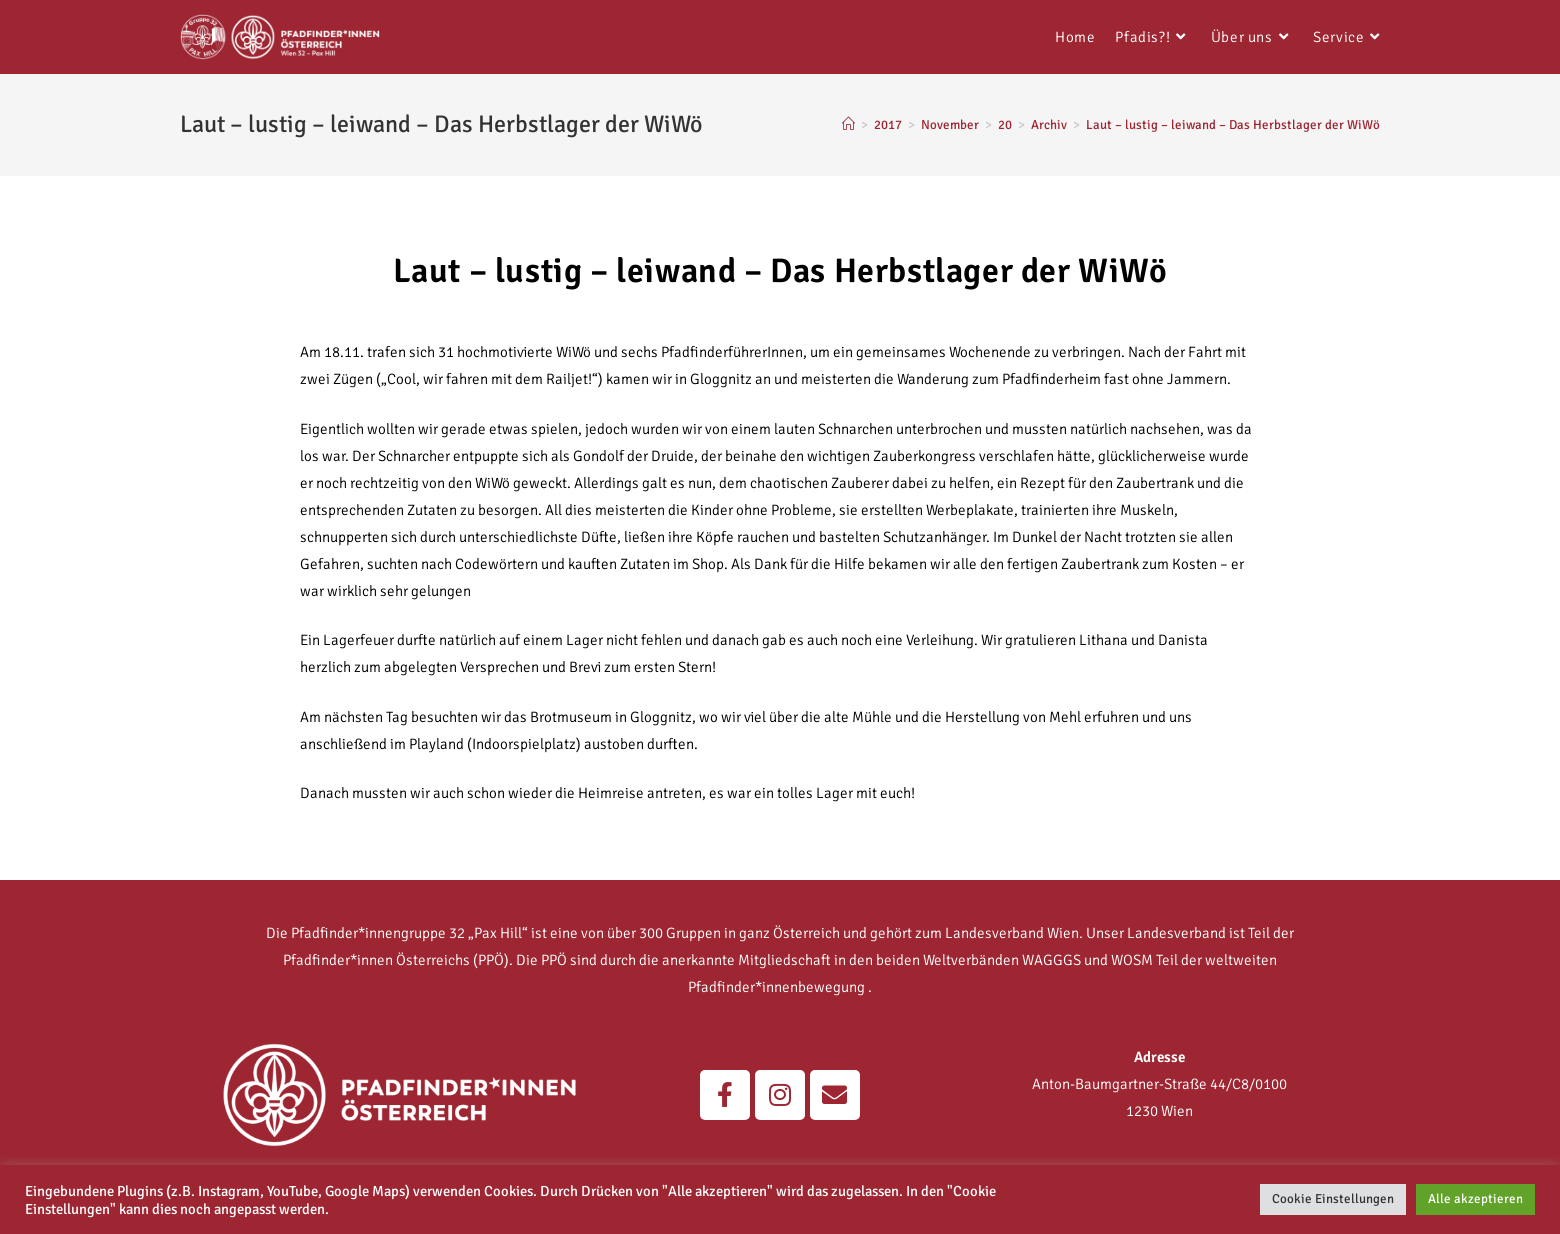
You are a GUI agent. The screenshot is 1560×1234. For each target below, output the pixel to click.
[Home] (848, 125)
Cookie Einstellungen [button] (1333, 1199)
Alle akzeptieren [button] (1475, 1199)
